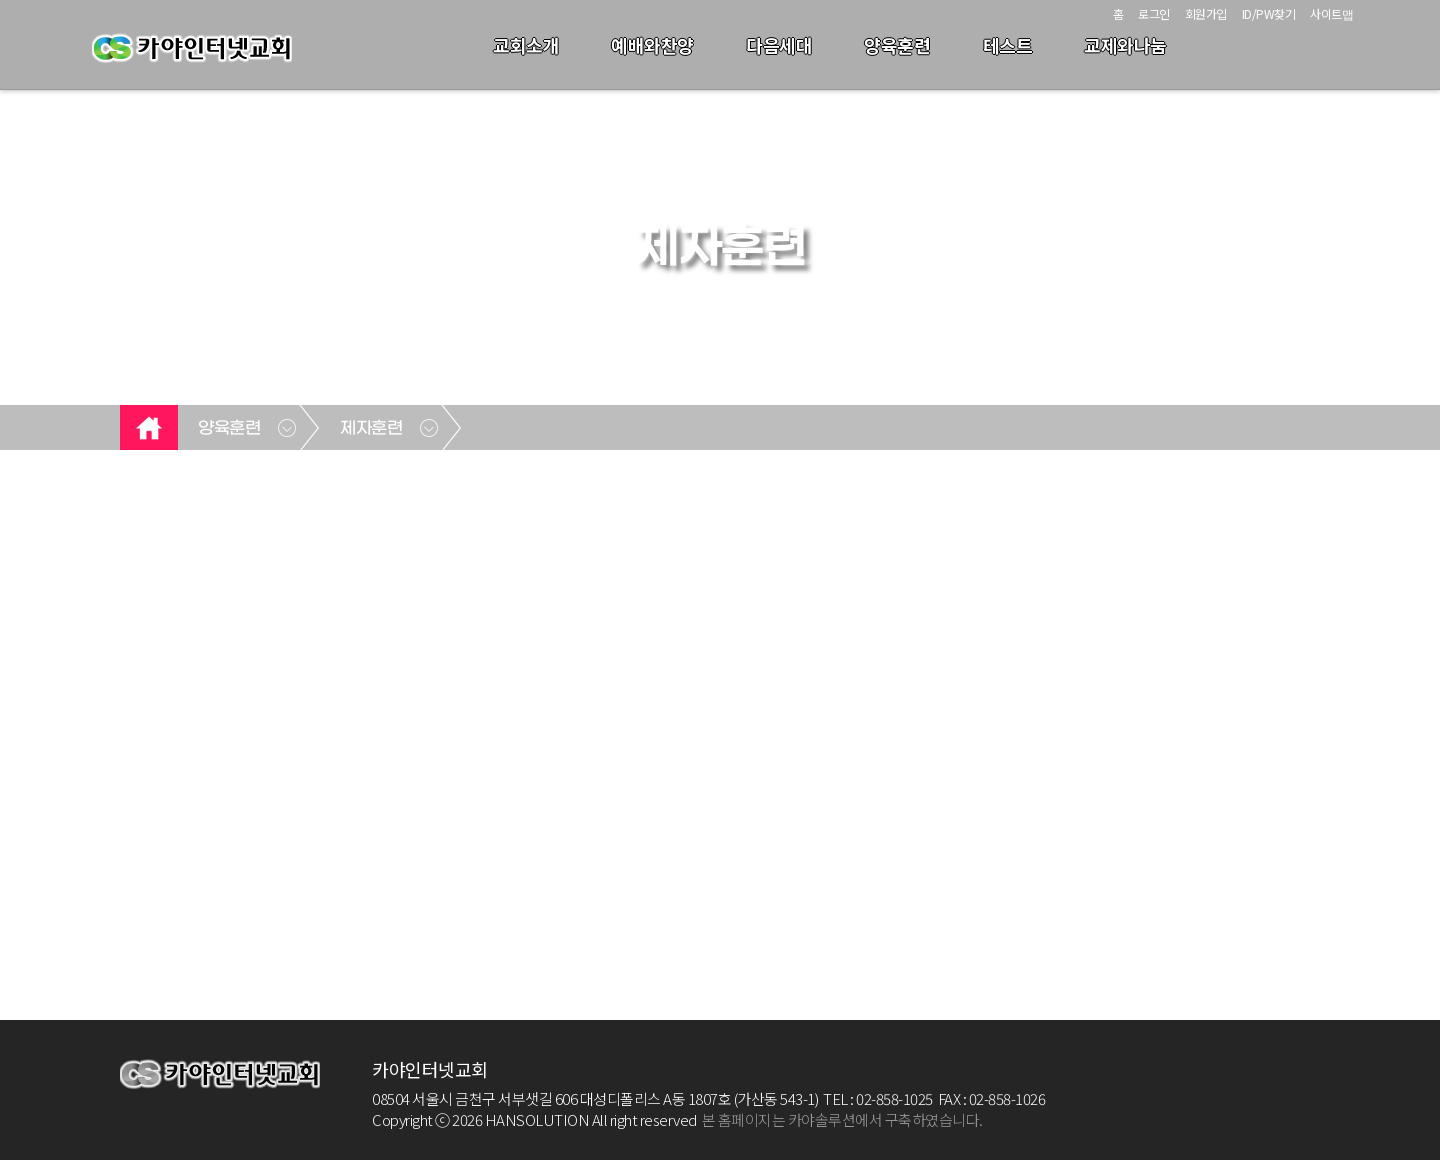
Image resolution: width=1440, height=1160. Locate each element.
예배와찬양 (652, 45)
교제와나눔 (1125, 45)
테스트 (1008, 45)
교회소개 (526, 45)
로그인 (1154, 13)
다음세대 (779, 45)
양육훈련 (897, 45)
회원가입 (1206, 13)
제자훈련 (371, 429)
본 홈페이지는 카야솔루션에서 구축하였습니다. (842, 1119)
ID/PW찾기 (1269, 13)
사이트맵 (1331, 13)
